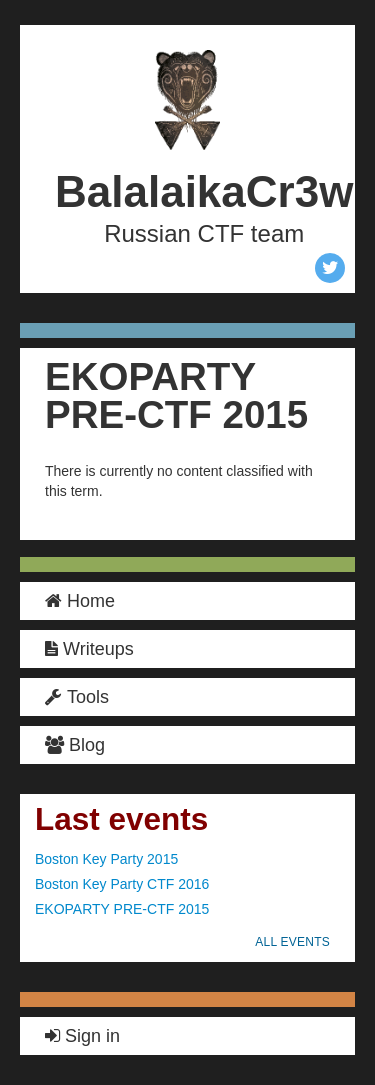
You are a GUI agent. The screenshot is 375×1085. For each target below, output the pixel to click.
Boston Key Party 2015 (106, 859)
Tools (77, 697)
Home (80, 601)
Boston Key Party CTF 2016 (122, 884)
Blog (75, 745)
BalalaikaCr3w (204, 191)
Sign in (82, 1036)
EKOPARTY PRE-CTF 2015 (122, 909)
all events (292, 942)
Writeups (89, 649)
